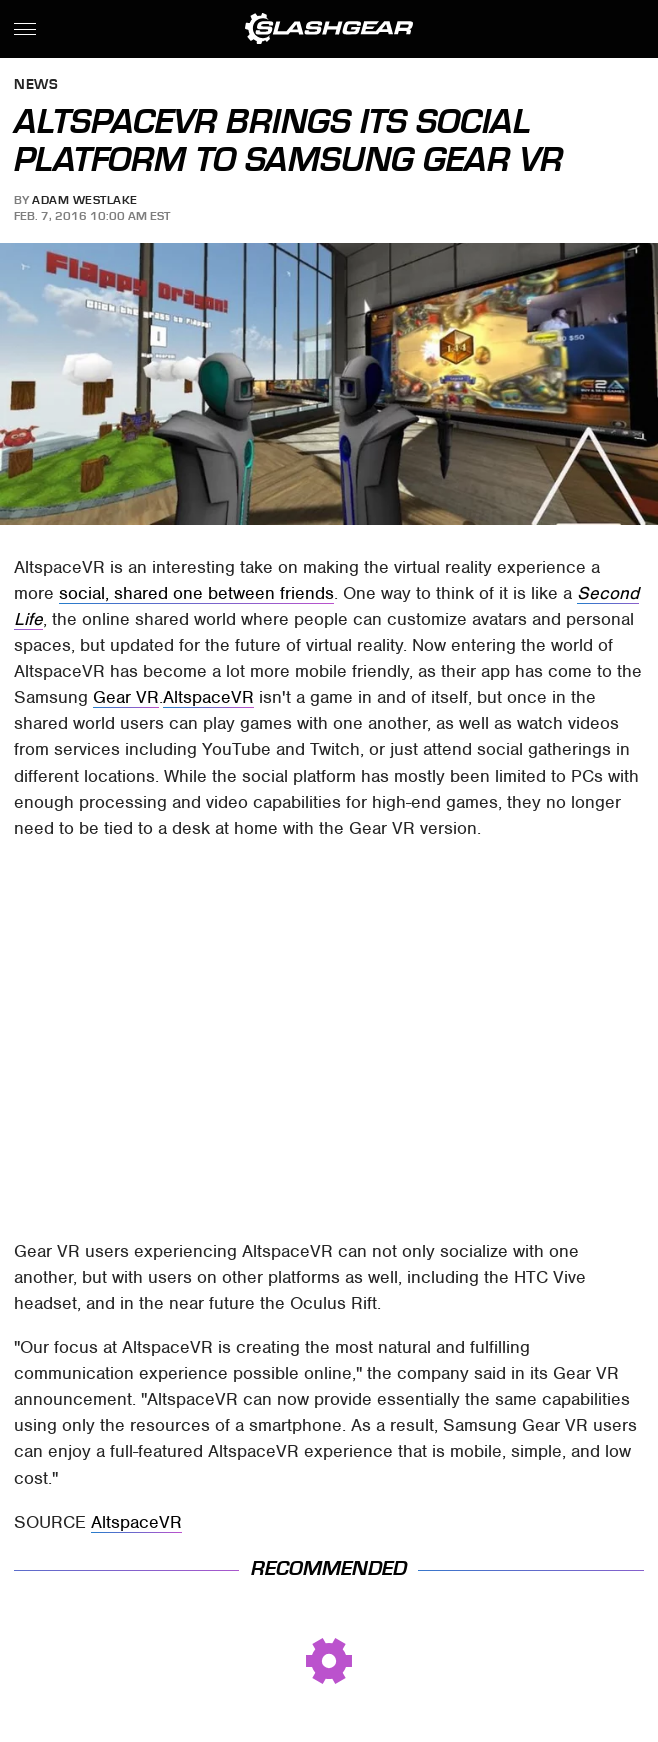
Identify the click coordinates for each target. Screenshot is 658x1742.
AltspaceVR (208, 697)
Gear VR (126, 697)
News (36, 85)
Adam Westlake (85, 200)
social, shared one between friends (196, 593)
